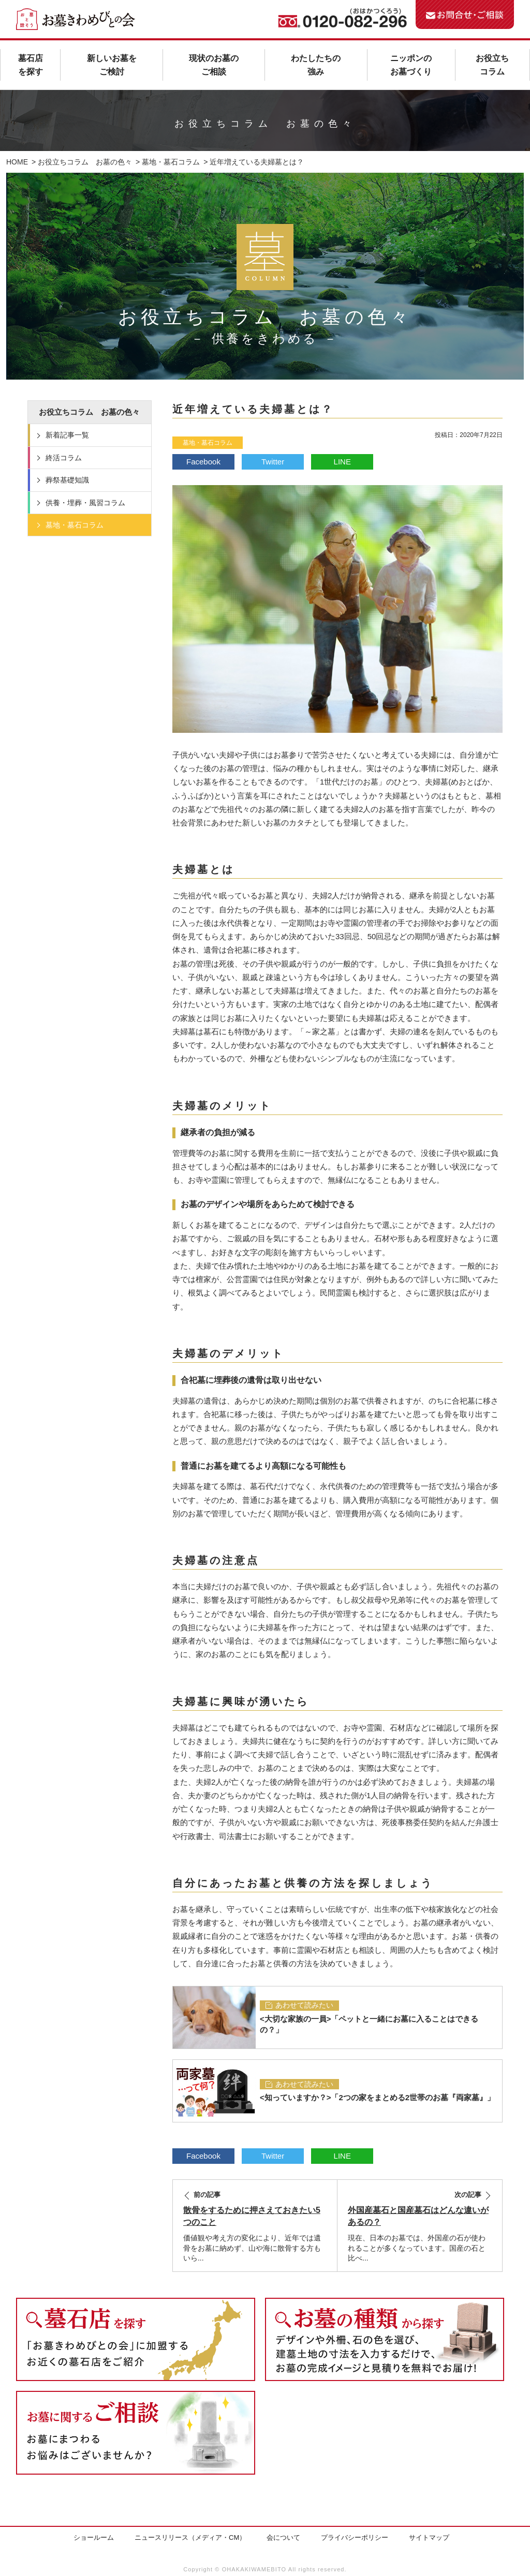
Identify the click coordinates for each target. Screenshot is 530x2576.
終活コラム (64, 458)
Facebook (203, 461)
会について (283, 2537)
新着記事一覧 (67, 435)
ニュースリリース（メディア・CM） (190, 2537)
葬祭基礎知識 (67, 480)
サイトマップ (429, 2537)
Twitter (272, 461)
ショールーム (93, 2537)
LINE (342, 461)
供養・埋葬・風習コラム (85, 503)
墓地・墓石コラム (207, 442)
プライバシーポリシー (354, 2537)
